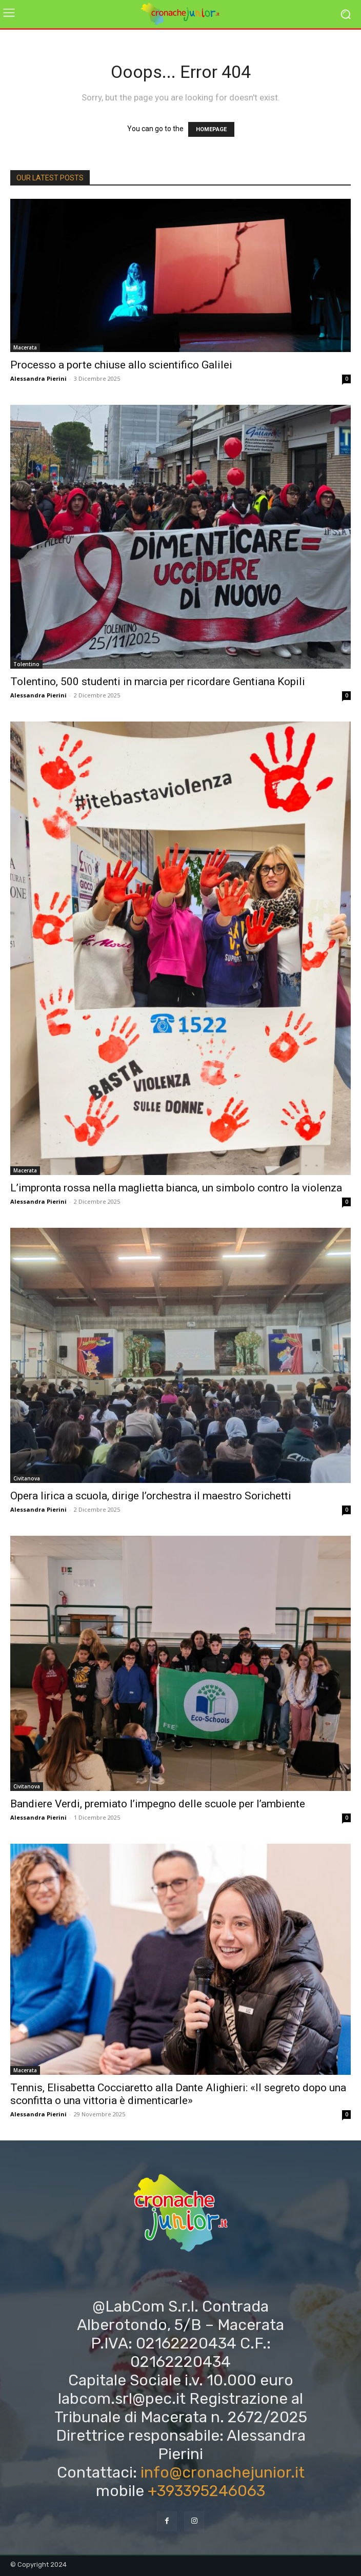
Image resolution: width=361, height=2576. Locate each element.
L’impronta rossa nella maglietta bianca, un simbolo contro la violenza (176, 1188)
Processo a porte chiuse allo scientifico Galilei (121, 365)
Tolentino (26, 664)
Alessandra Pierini (38, 378)
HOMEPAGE (211, 129)
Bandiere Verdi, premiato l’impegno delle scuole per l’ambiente (157, 1804)
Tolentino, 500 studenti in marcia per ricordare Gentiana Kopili (157, 681)
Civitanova (26, 1478)
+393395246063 (206, 2491)
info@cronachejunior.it (223, 2472)
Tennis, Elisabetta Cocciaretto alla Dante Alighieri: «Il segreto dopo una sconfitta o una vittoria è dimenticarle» (178, 2094)
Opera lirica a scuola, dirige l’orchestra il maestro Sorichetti (150, 1496)
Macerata (25, 347)
